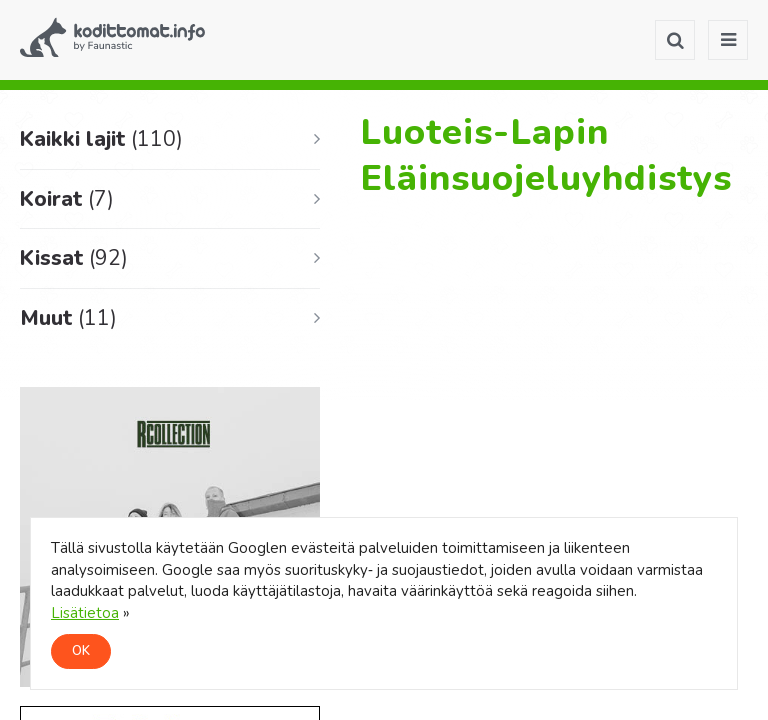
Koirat (67, 199)
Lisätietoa (85, 613)
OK (81, 651)
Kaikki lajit (101, 139)
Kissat (74, 258)
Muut (68, 318)
